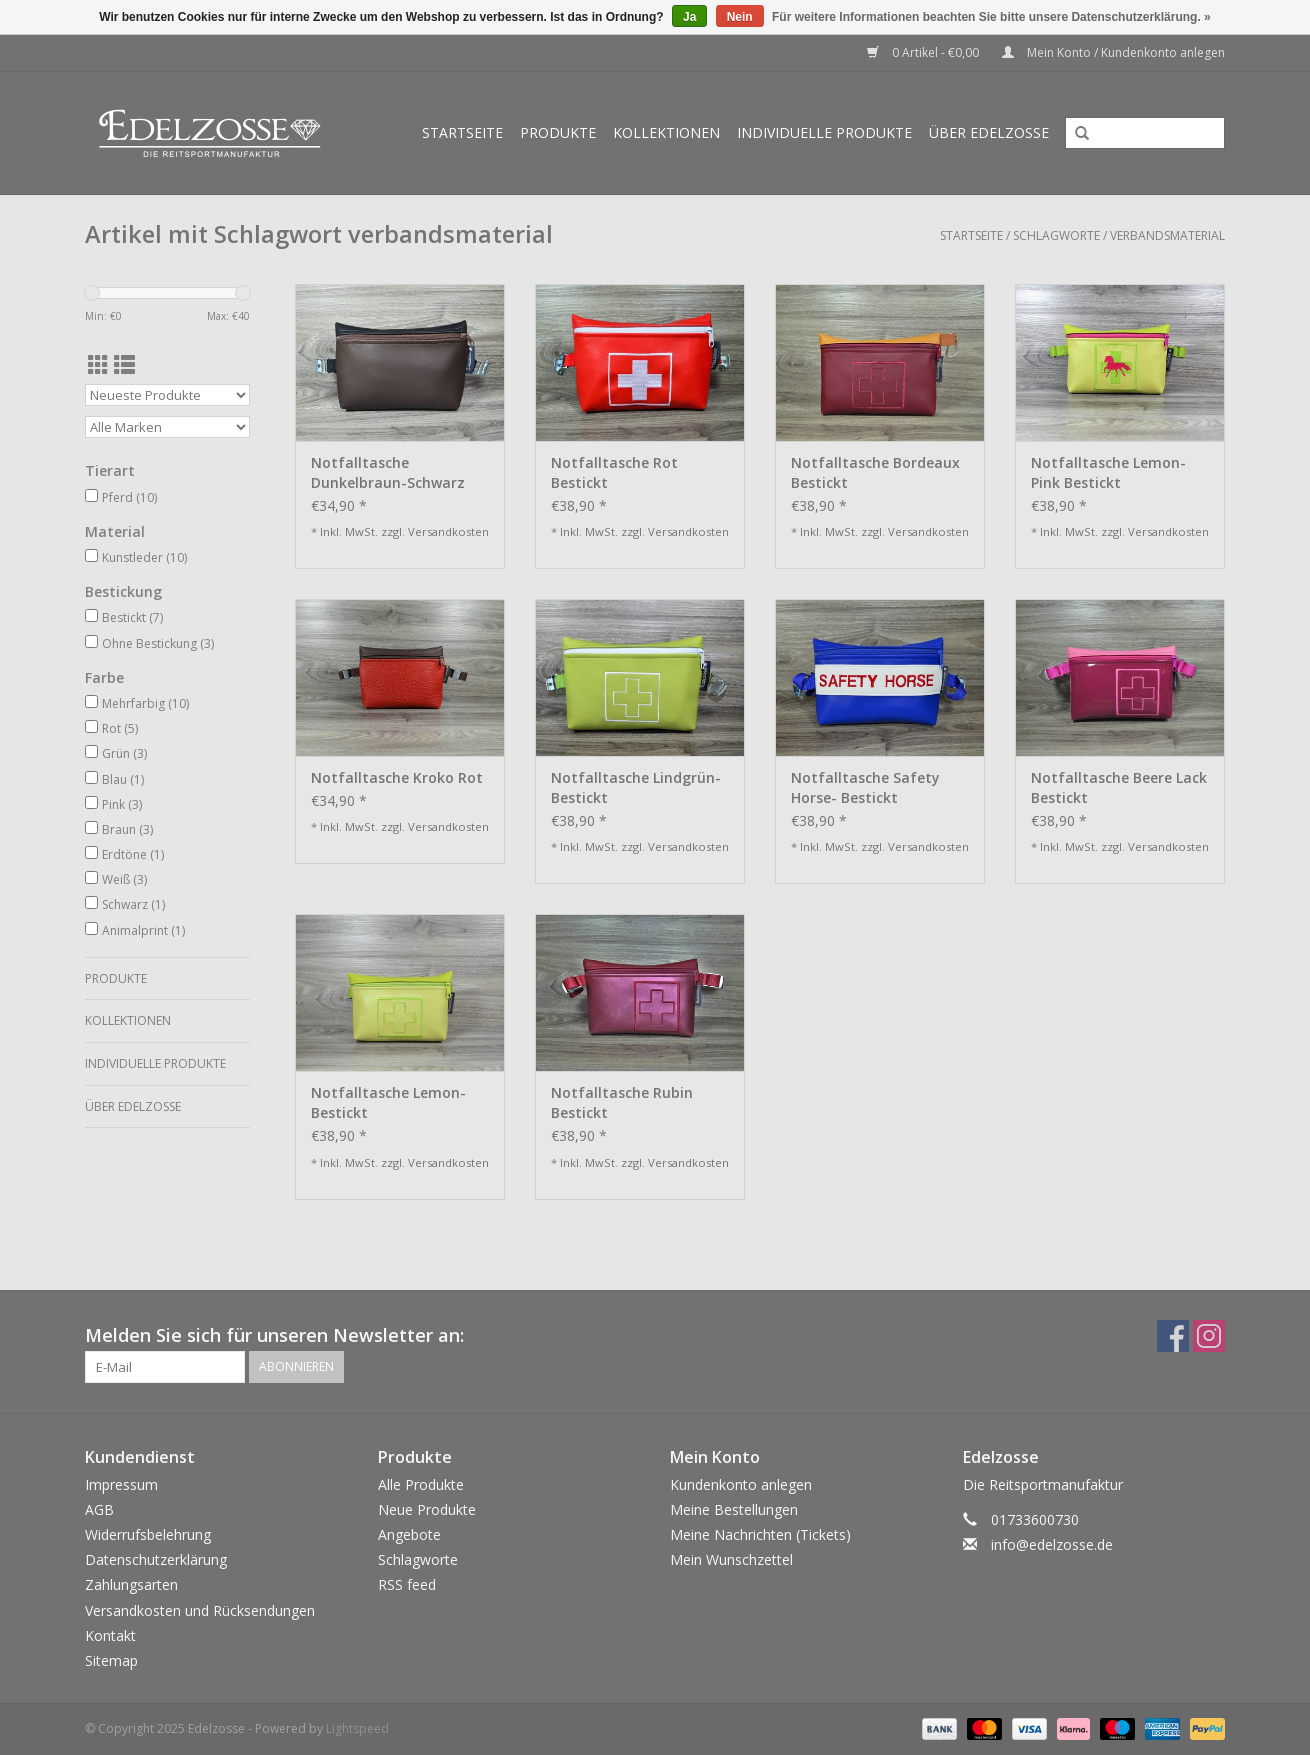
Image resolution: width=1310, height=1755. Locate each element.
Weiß (124, 879)
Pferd (129, 497)
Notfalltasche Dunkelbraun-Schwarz (388, 472)
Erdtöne (133, 854)
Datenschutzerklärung (156, 1559)
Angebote (409, 1534)
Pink (122, 804)
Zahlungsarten (131, 1584)
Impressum (121, 1484)
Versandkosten (448, 531)
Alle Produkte (421, 1484)
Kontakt (110, 1635)
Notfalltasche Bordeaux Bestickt (875, 472)
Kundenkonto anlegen (741, 1484)
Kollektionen (666, 132)
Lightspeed (357, 1728)
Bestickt (132, 617)
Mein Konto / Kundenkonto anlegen (1113, 52)
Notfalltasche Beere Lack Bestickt (1119, 787)
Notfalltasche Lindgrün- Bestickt (636, 787)
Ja (689, 17)
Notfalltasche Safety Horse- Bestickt (865, 787)
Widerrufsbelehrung (148, 1534)
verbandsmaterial (1167, 235)
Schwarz (133, 904)
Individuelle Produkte (824, 132)
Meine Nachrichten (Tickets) (760, 1534)
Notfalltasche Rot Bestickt (614, 472)
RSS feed (407, 1584)
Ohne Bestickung (158, 643)
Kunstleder (144, 557)
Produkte (558, 132)
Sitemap (111, 1660)
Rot (120, 728)
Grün (124, 753)
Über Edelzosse (989, 132)
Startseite (462, 132)
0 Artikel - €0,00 (924, 52)
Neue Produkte (427, 1509)
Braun (127, 829)
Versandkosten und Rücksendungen (200, 1610)
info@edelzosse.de (1052, 1544)
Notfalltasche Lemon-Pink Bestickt (1108, 472)
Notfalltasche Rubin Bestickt (622, 1102)
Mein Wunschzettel (731, 1559)
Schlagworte (1056, 235)
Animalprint (143, 930)
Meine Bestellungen (734, 1509)
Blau (123, 779)
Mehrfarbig (145, 703)
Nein (740, 17)
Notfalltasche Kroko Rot (397, 777)
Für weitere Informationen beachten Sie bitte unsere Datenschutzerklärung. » (991, 17)
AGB (99, 1509)
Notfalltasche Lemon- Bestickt (388, 1102)
